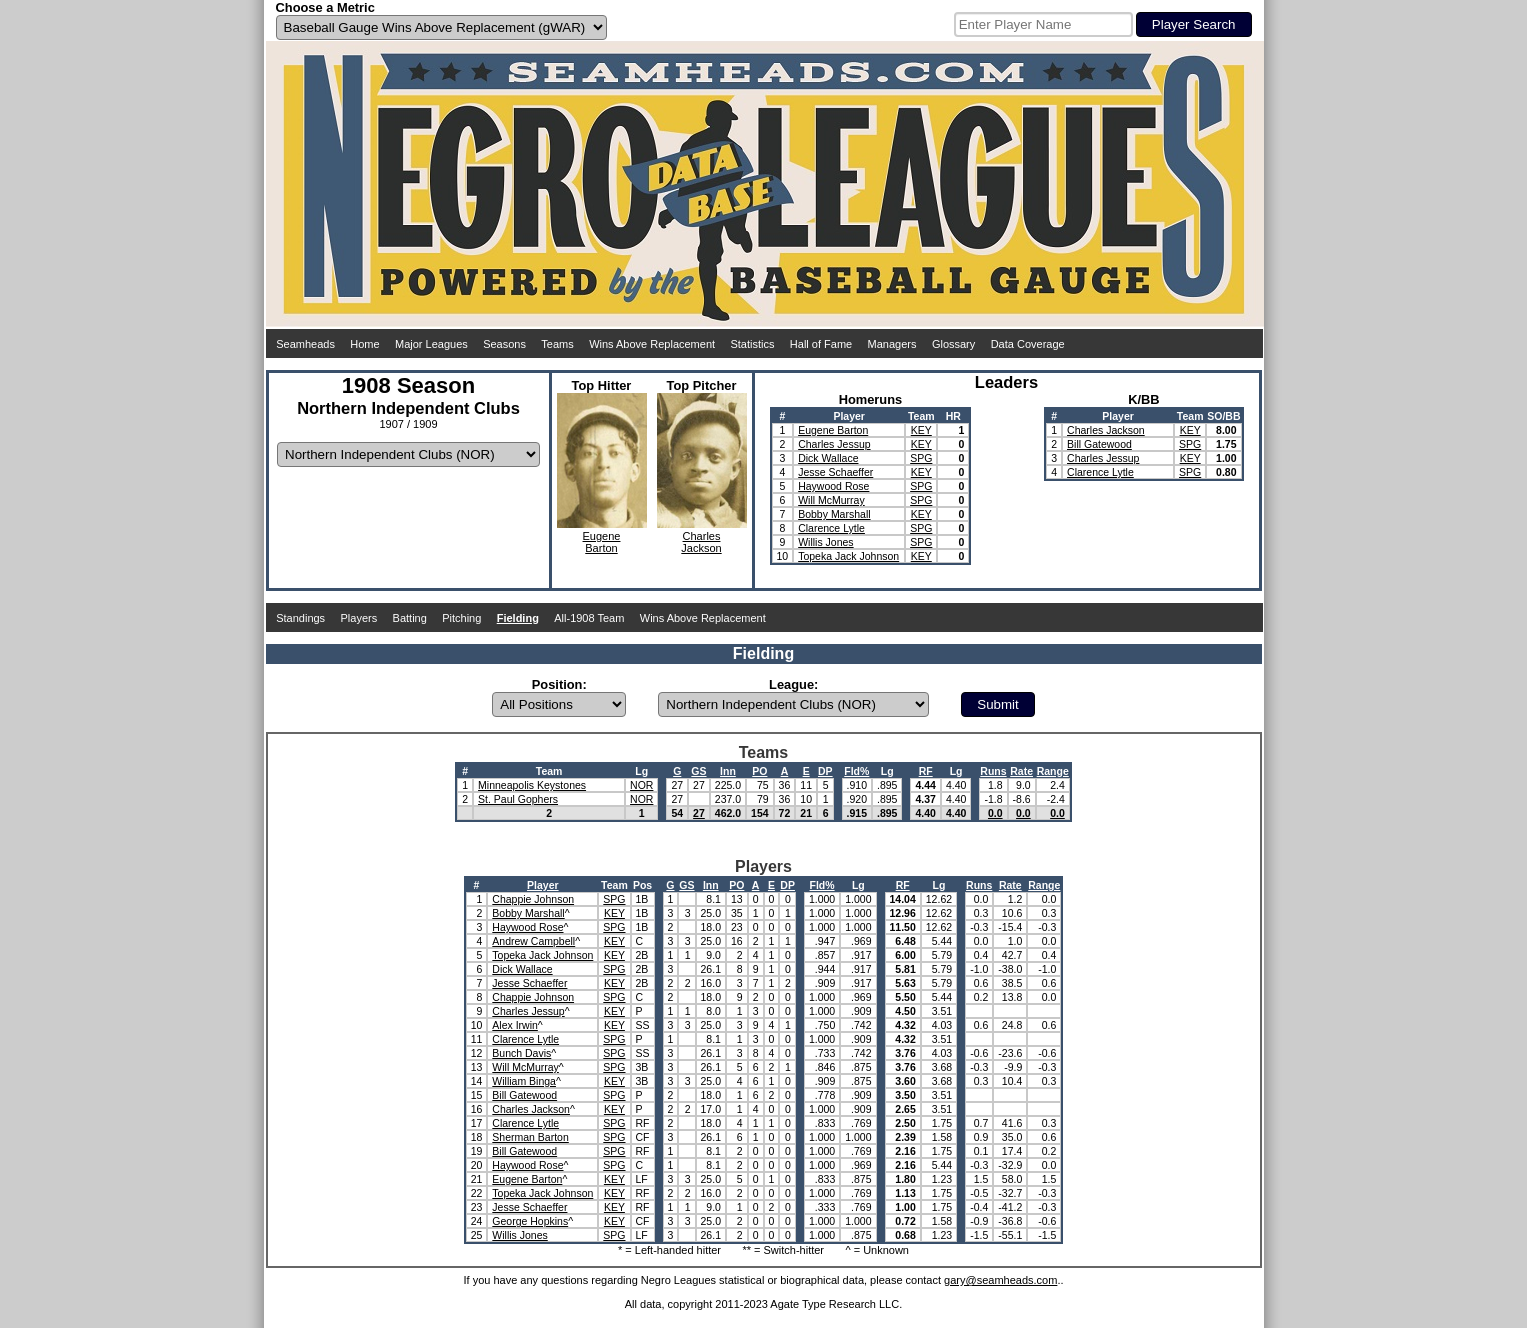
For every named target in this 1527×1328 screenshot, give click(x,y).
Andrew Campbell (533, 941)
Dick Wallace (828, 458)
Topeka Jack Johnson (848, 556)
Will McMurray (831, 500)
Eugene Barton (833, 430)
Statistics (752, 344)
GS (698, 771)
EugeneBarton (602, 542)
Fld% (856, 771)
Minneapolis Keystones (532, 785)
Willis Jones (825, 542)
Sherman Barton (530, 1137)
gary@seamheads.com (1000, 1280)
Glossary (953, 344)
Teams (557, 344)
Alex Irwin (515, 1025)
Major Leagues (431, 344)
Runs (993, 771)
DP (825, 771)
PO (759, 771)
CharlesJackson (701, 542)
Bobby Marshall (834, 514)
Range (1053, 771)
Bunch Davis (521, 1053)
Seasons (504, 344)
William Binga (524, 1081)
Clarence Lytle (831, 528)
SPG (921, 458)
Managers (892, 344)
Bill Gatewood (1099, 444)
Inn (728, 771)
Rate (1021, 771)
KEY (921, 430)
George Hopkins (530, 1221)
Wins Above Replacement (652, 344)
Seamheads (305, 344)
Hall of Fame (821, 344)
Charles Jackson (1106, 430)
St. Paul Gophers (518, 799)
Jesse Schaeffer (835, 472)
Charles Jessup (834, 444)
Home (364, 344)
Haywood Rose (833, 486)
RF (926, 771)
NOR (641, 785)
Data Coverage (1028, 344)
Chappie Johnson (533, 899)
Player (543, 885)
